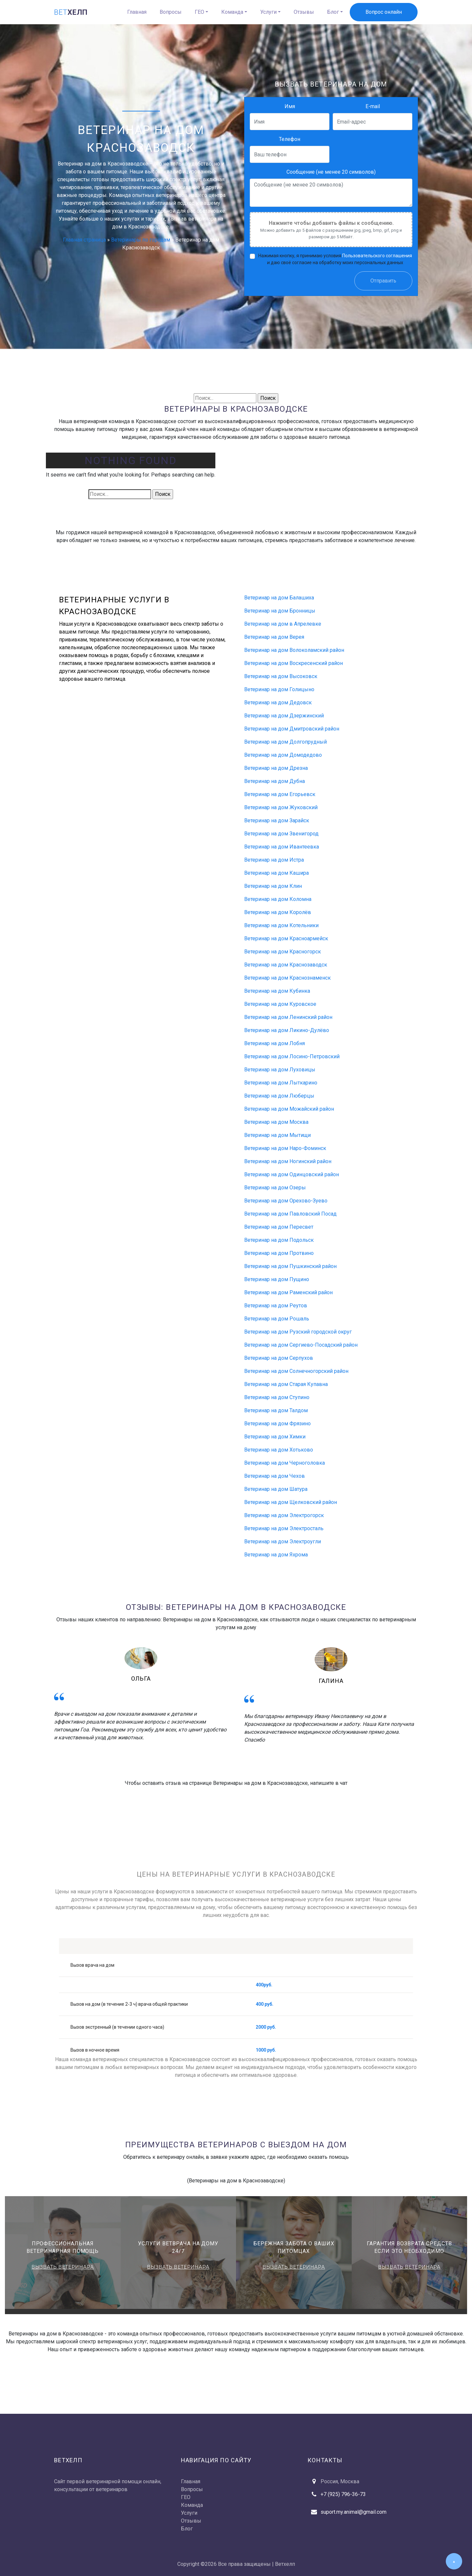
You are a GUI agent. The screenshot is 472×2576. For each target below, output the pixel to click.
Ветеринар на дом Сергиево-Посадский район (301, 1345)
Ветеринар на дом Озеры (275, 1187)
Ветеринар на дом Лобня (274, 1043)
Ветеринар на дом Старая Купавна (286, 1384)
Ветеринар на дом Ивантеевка (281, 847)
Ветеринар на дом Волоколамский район (294, 650)
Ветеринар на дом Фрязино (277, 1423)
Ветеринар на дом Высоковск (280, 676)
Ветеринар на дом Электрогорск (284, 1515)
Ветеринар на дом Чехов (274, 1476)
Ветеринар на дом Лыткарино (280, 1083)
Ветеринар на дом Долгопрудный (285, 742)
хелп (71, 12)
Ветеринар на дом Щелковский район (290, 1502)
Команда (232, 12)
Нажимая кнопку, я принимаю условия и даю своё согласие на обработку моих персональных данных (335, 258)
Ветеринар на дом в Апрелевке (282, 624)
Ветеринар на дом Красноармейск (286, 938)
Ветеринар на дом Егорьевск (279, 794)
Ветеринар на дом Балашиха (279, 598)
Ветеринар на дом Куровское (280, 1004)
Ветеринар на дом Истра (274, 860)
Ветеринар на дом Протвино (279, 1253)
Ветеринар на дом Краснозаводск (285, 965)
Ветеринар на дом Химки (274, 1437)
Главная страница (84, 240)
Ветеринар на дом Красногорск (282, 951)
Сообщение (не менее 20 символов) (331, 172)
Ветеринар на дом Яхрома (276, 1554)
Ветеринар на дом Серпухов (278, 1358)
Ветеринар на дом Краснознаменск (287, 978)
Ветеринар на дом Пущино (276, 1279)
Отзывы (304, 12)
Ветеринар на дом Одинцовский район (291, 1174)
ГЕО (199, 12)
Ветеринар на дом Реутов (275, 1305)
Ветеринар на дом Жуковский (281, 807)
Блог (333, 12)
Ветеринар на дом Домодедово (283, 755)
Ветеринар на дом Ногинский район (287, 1161)
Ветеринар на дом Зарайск (276, 820)
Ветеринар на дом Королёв (277, 912)
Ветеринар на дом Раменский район (288, 1292)
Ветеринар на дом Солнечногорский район (296, 1371)
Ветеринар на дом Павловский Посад (290, 1214)
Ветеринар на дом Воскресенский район (293, 663)
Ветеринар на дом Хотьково (278, 1450)
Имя (290, 106)
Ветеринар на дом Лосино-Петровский (292, 1056)
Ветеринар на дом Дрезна (276, 768)
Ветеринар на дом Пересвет (278, 1227)
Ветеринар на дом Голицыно (279, 689)
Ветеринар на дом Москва (276, 1122)
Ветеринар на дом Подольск (279, 1240)
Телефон (289, 139)
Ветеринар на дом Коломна (277, 899)
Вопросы (171, 12)
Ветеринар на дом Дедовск (278, 702)
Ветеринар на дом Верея (274, 637)
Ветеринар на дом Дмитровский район (291, 729)
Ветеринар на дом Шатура (275, 1489)
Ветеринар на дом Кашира (276, 873)
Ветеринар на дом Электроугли (282, 1541)
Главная (137, 12)
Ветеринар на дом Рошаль (276, 1319)
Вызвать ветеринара (62, 2267)
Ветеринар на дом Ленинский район (288, 1017)
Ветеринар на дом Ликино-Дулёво (286, 1030)
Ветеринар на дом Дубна (274, 781)
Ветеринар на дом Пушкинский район (290, 1266)
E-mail (372, 106)
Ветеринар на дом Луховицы (279, 1069)
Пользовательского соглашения (377, 255)
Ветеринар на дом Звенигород (281, 833)
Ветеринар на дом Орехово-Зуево (285, 1201)
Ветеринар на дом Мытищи (277, 1135)
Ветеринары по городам (140, 240)
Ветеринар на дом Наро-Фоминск (285, 1148)
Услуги (268, 12)
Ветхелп (285, 2564)
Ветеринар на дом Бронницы (279, 611)
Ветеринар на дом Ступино (276, 1397)
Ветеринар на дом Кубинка (277, 991)
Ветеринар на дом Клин (273, 886)
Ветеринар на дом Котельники (281, 925)
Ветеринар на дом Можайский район (289, 1109)
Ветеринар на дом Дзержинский (284, 715)
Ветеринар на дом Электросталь (284, 1528)
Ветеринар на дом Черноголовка (284, 1463)
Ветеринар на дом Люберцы (279, 1096)
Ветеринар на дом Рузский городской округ (298, 1332)
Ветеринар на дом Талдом (276, 1410)
